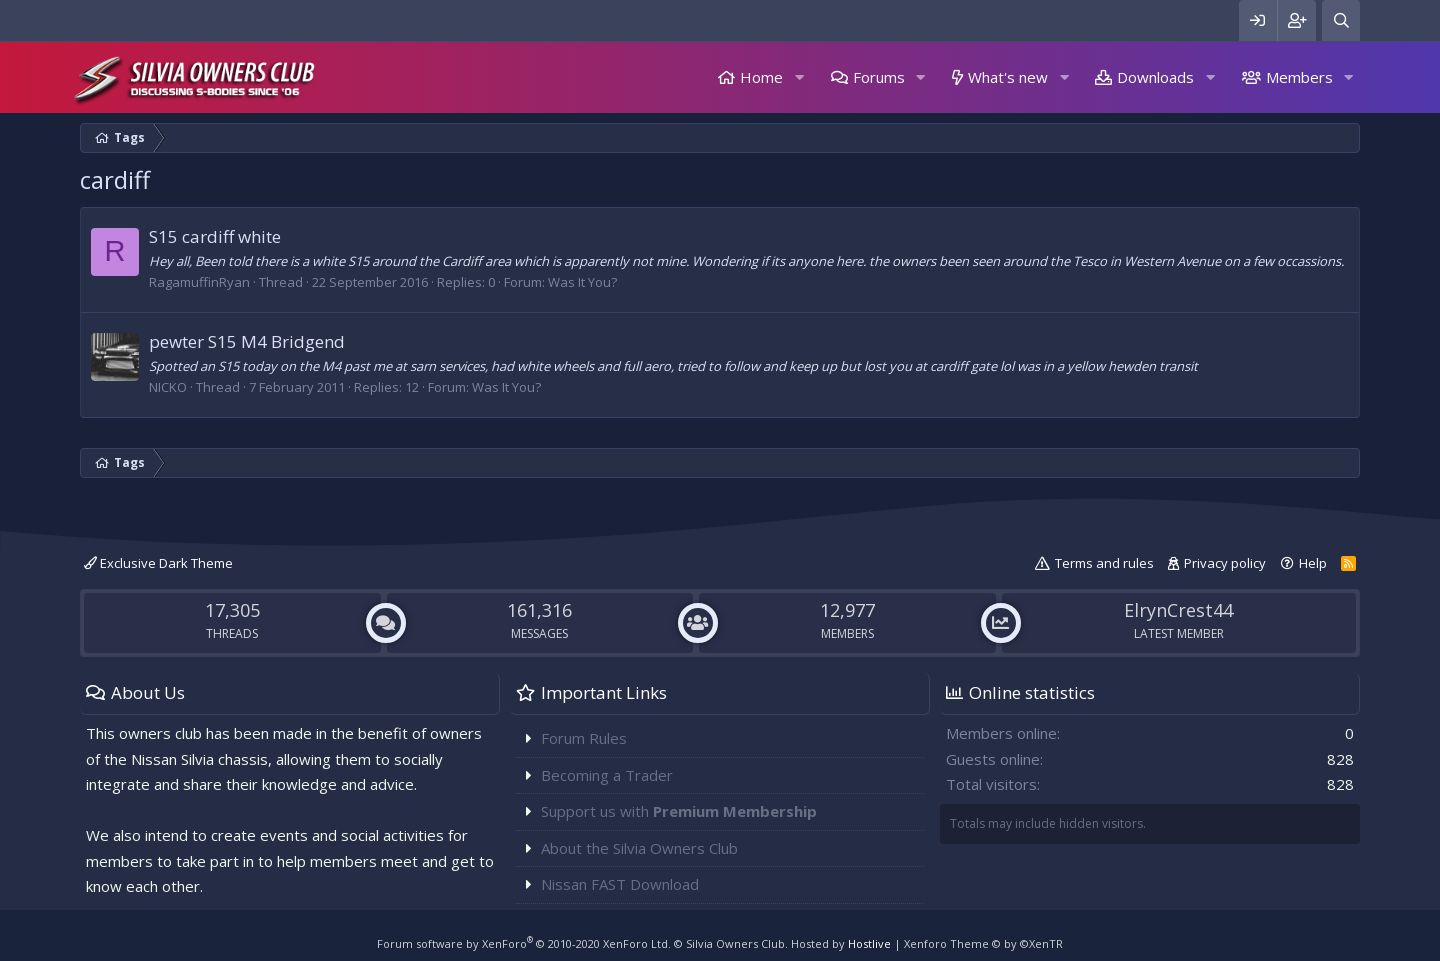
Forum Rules (584, 738)
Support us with (679, 811)
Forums (879, 77)
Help (1313, 563)
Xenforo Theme (983, 943)
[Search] (1341, 20)
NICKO (168, 387)
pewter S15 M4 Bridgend (247, 341)
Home (761, 77)
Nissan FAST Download (620, 884)
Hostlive (869, 943)
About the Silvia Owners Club (639, 848)
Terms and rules (1104, 563)
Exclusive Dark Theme (158, 563)
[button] (799, 77)
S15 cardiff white (215, 236)
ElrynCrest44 (1178, 610)
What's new (1008, 77)
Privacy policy (1225, 563)
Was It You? (582, 282)
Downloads (1155, 77)
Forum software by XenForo (524, 943)
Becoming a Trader (607, 775)
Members (1299, 77)
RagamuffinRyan (199, 282)
